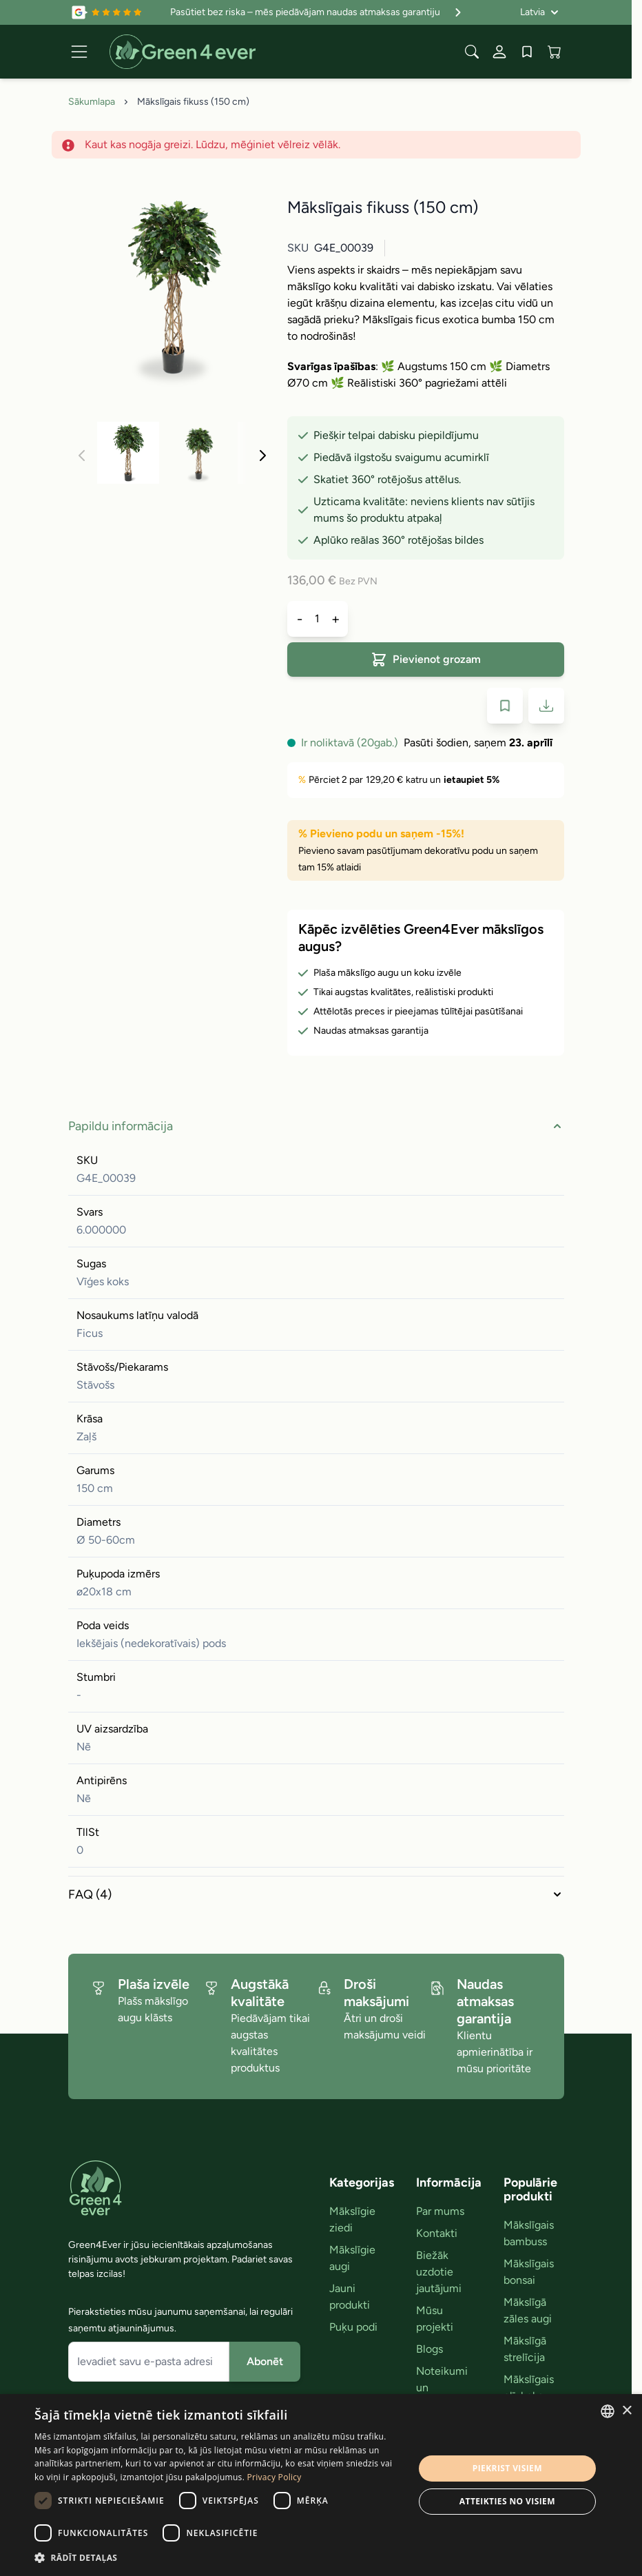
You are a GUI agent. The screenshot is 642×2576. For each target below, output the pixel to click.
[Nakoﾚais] (262, 455)
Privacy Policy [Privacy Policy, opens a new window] (274, 2477)
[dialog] (321, 2485)
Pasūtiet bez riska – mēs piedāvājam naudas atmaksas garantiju (317, 12)
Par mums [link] (440, 2211)
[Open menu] (79, 52)
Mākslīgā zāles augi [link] (528, 2310)
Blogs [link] (429, 2348)
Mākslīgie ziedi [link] (352, 2219)
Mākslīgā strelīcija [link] (525, 2349)
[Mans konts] (499, 51)
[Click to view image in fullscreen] (172, 285)
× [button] (626, 2411)
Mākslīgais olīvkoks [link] (529, 2387)
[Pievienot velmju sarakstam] (505, 706)
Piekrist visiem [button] (507, 2468)
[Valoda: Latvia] (539, 12)
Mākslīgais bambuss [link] (529, 2233)
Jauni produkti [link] (349, 2296)
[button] (218, 2557)
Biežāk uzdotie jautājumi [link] (439, 2272)
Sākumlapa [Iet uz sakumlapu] (91, 102)
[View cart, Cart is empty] (554, 51)
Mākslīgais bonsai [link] (529, 2272)
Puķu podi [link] (353, 2326)
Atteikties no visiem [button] (507, 2501)
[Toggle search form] (472, 51)
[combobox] (607, 2411)
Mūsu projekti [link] (434, 2318)
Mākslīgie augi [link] (352, 2258)
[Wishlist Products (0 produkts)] (527, 51)
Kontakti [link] (436, 2233)
